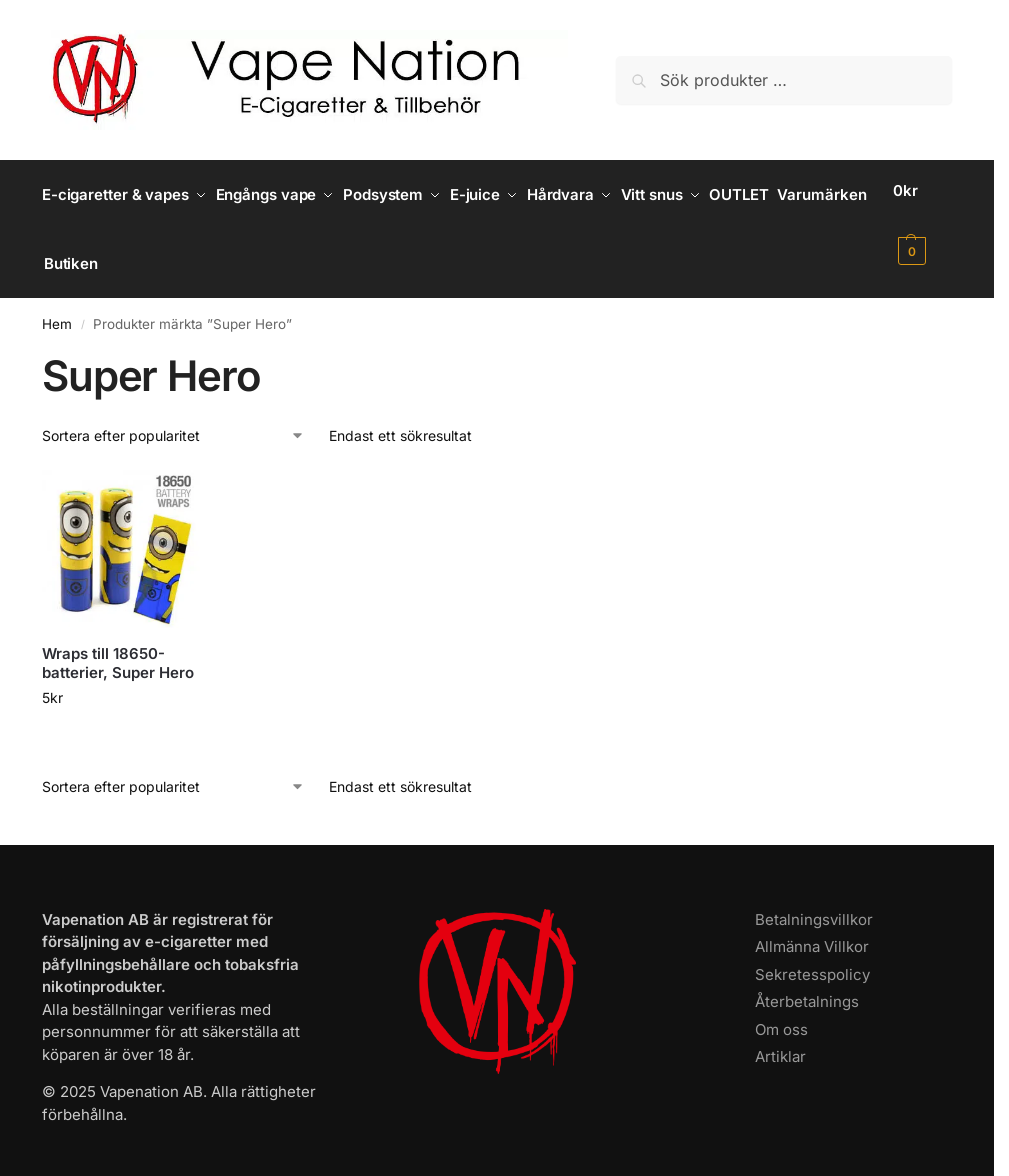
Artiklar (780, 1039)
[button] (925, 221)
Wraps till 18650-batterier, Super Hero (118, 646)
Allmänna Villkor (812, 929)
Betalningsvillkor (814, 902)
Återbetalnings (807, 984)
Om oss (781, 1012)
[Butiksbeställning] (173, 418)
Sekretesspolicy (812, 957)
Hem (57, 307)
